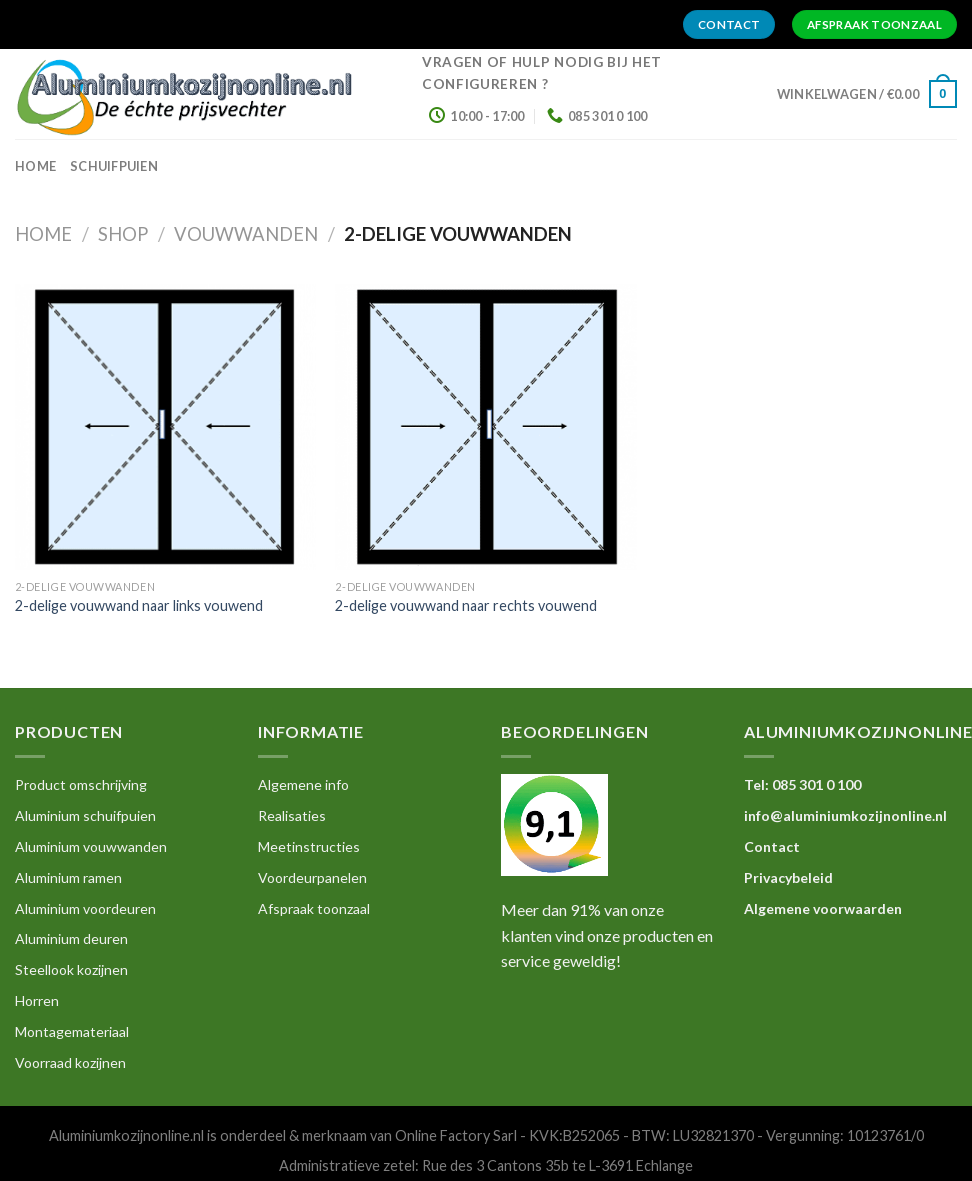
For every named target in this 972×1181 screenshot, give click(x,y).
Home (43, 234)
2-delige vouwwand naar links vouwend (139, 605)
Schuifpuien (114, 166)
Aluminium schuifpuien (85, 815)
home (35, 166)
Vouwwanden (246, 234)
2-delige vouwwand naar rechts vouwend (466, 605)
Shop (123, 234)
